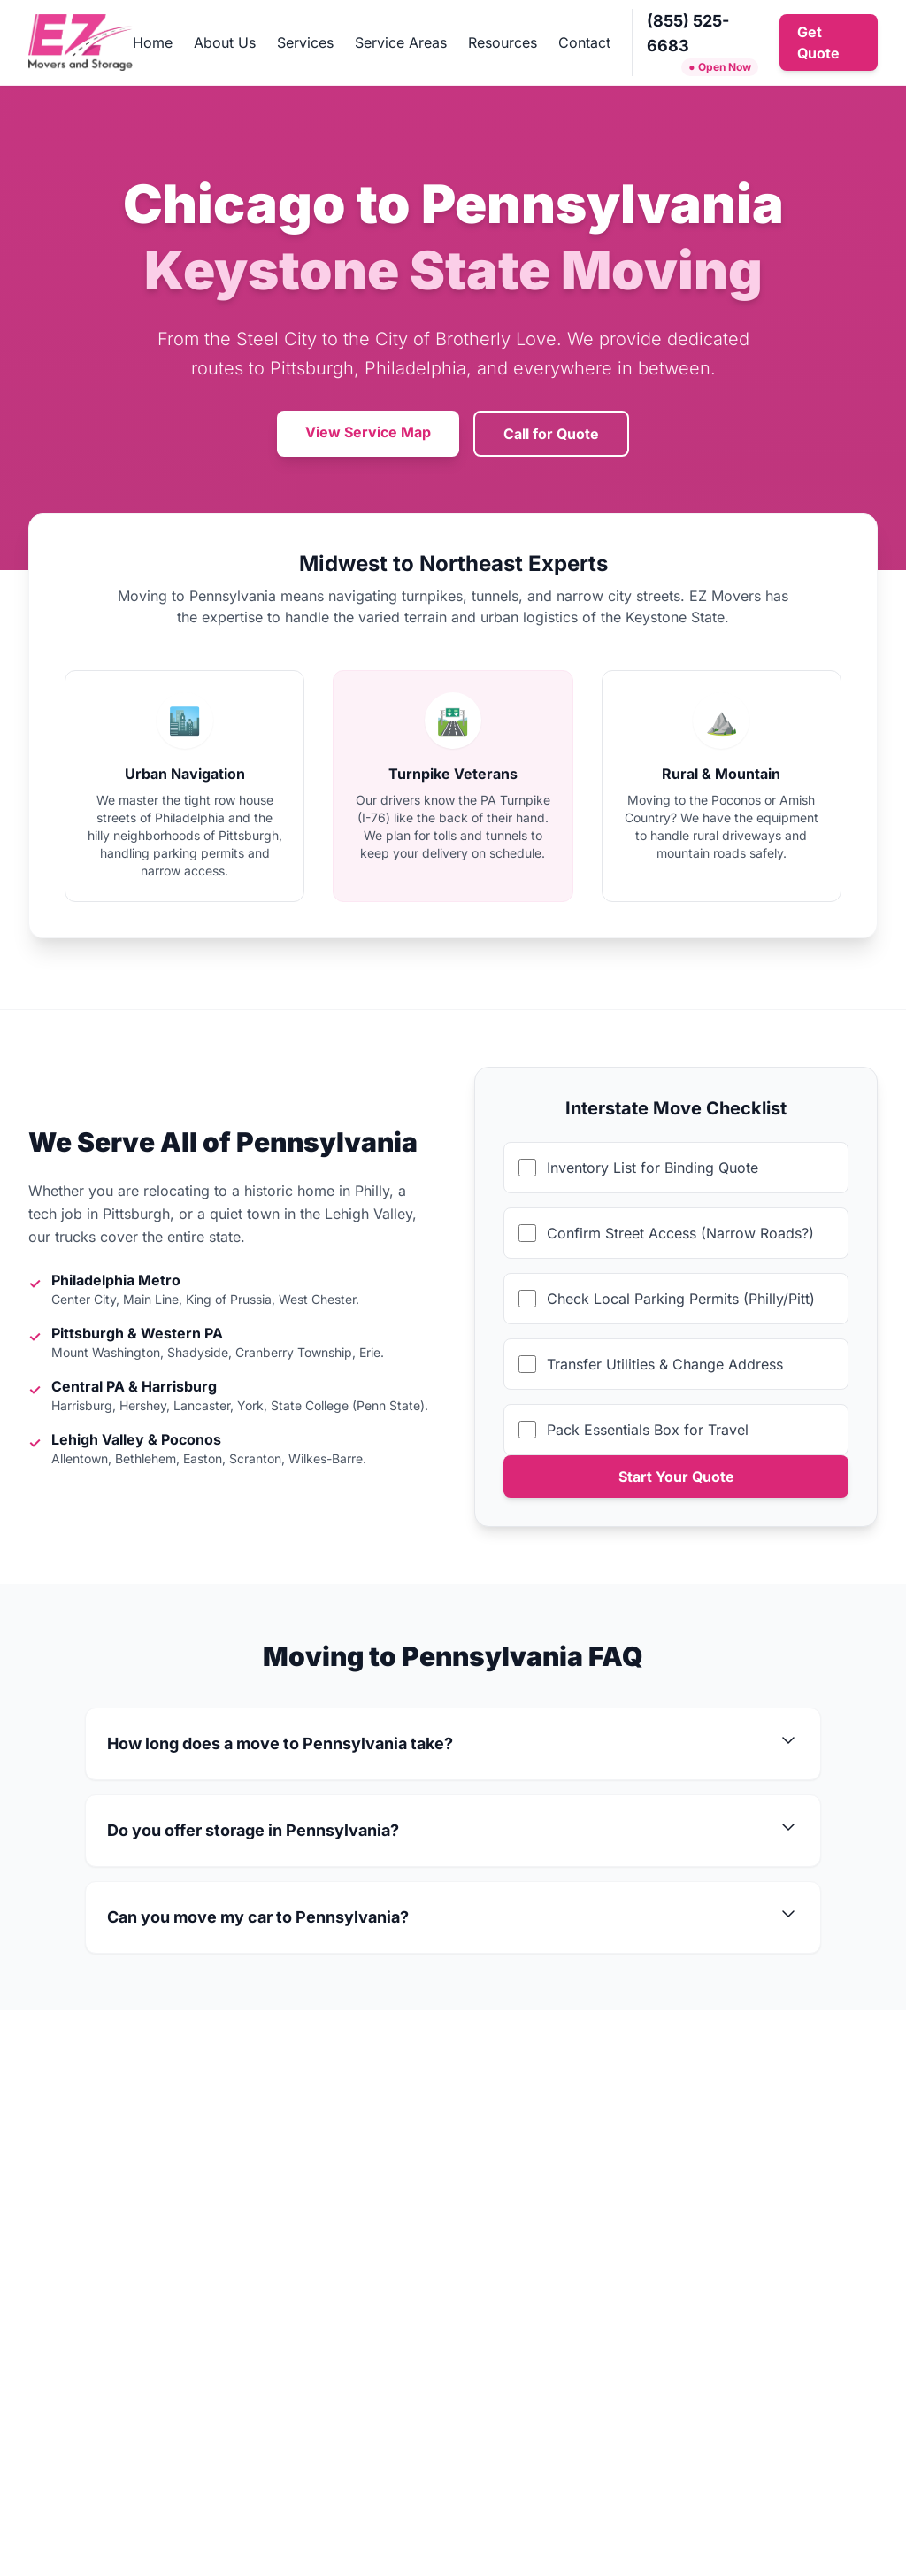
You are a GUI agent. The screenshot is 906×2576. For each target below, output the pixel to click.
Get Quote (818, 42)
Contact (584, 42)
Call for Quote (551, 434)
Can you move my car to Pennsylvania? (453, 1917)
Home (153, 42)
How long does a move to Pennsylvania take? (453, 1744)
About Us (225, 42)
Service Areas (401, 42)
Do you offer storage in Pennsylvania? (453, 1830)
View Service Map (368, 432)
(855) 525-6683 (688, 33)
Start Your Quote (676, 1476)
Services (305, 42)
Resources (502, 42)
